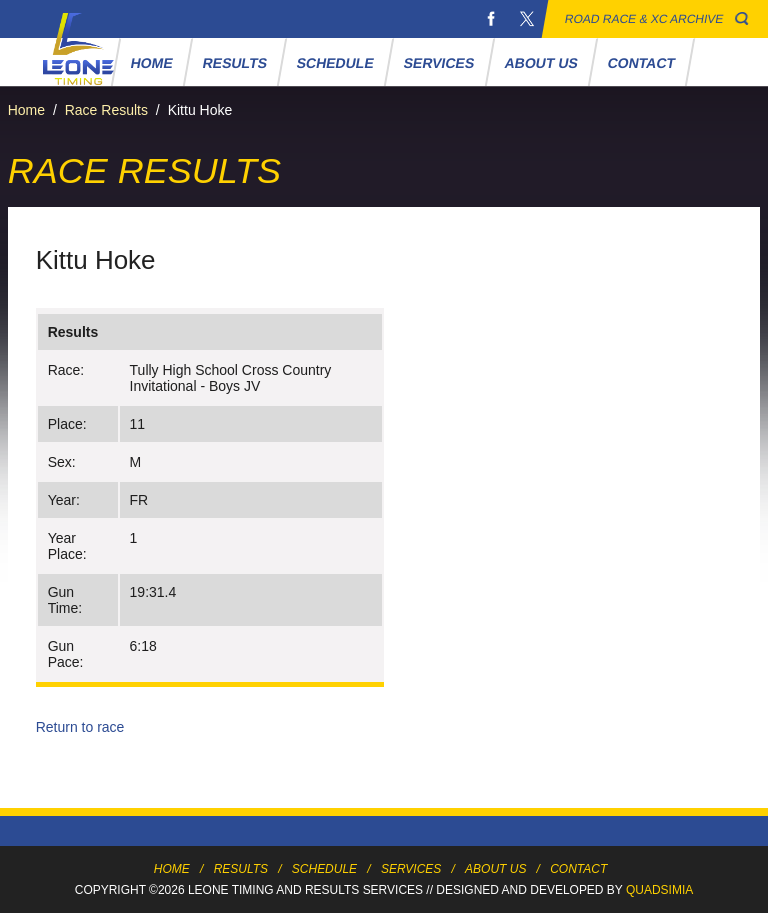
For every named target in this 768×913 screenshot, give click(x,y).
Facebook (491, 19)
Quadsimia (659, 890)
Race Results (106, 110)
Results (234, 63)
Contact (641, 63)
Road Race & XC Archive (644, 19)
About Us (541, 63)
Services (439, 63)
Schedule (336, 63)
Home (151, 63)
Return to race (80, 727)
